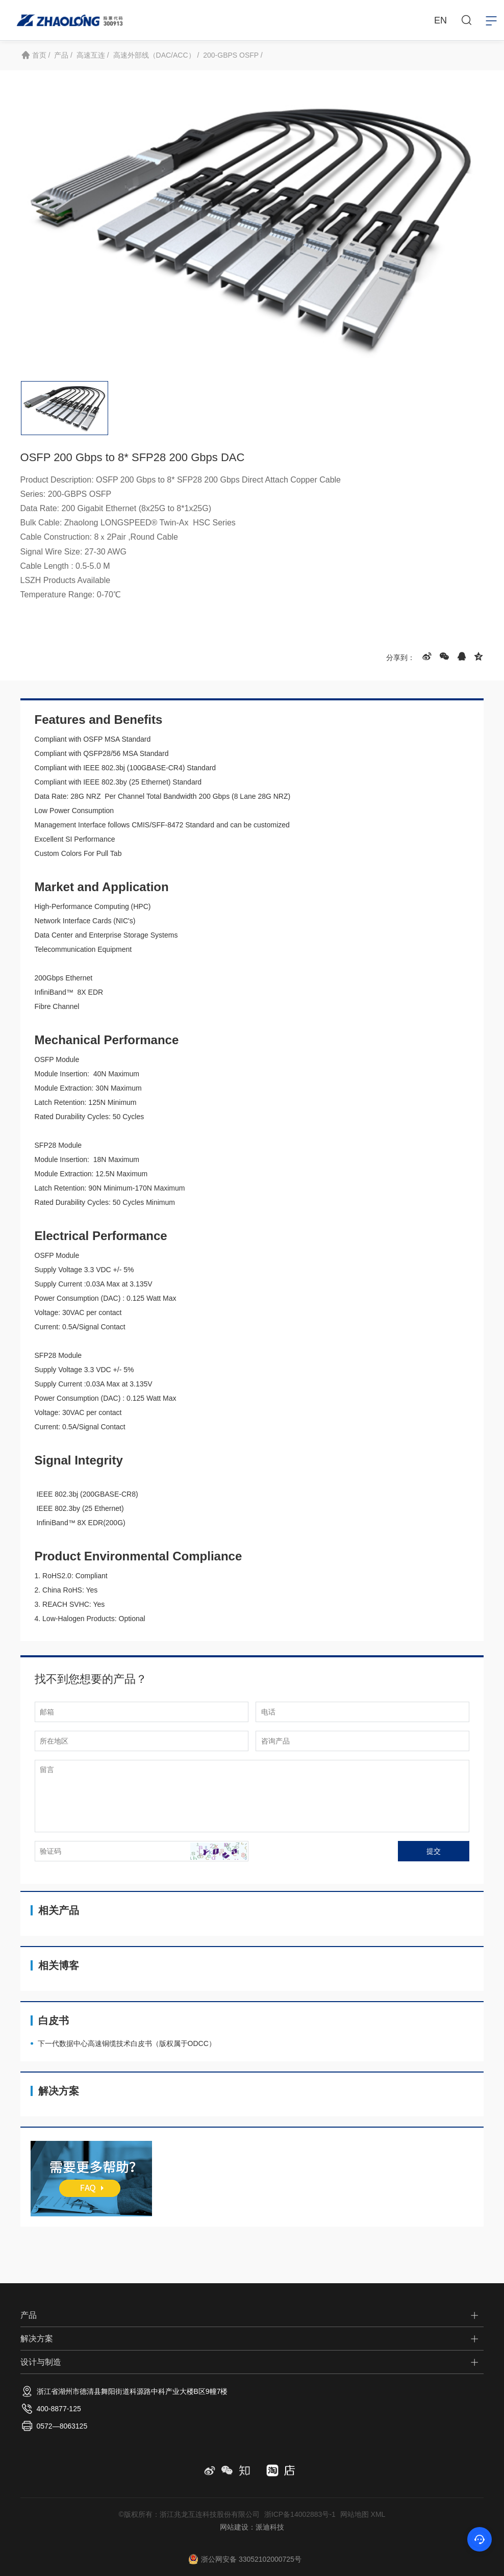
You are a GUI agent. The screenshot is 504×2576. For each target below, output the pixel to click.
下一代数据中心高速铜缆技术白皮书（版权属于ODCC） (127, 2051)
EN (440, 20)
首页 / (41, 55)
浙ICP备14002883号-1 (300, 2514)
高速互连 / (93, 55)
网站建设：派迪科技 (252, 2527)
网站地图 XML (363, 2514)
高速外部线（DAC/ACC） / (156, 55)
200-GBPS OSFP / (232, 55)
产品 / (63, 55)
